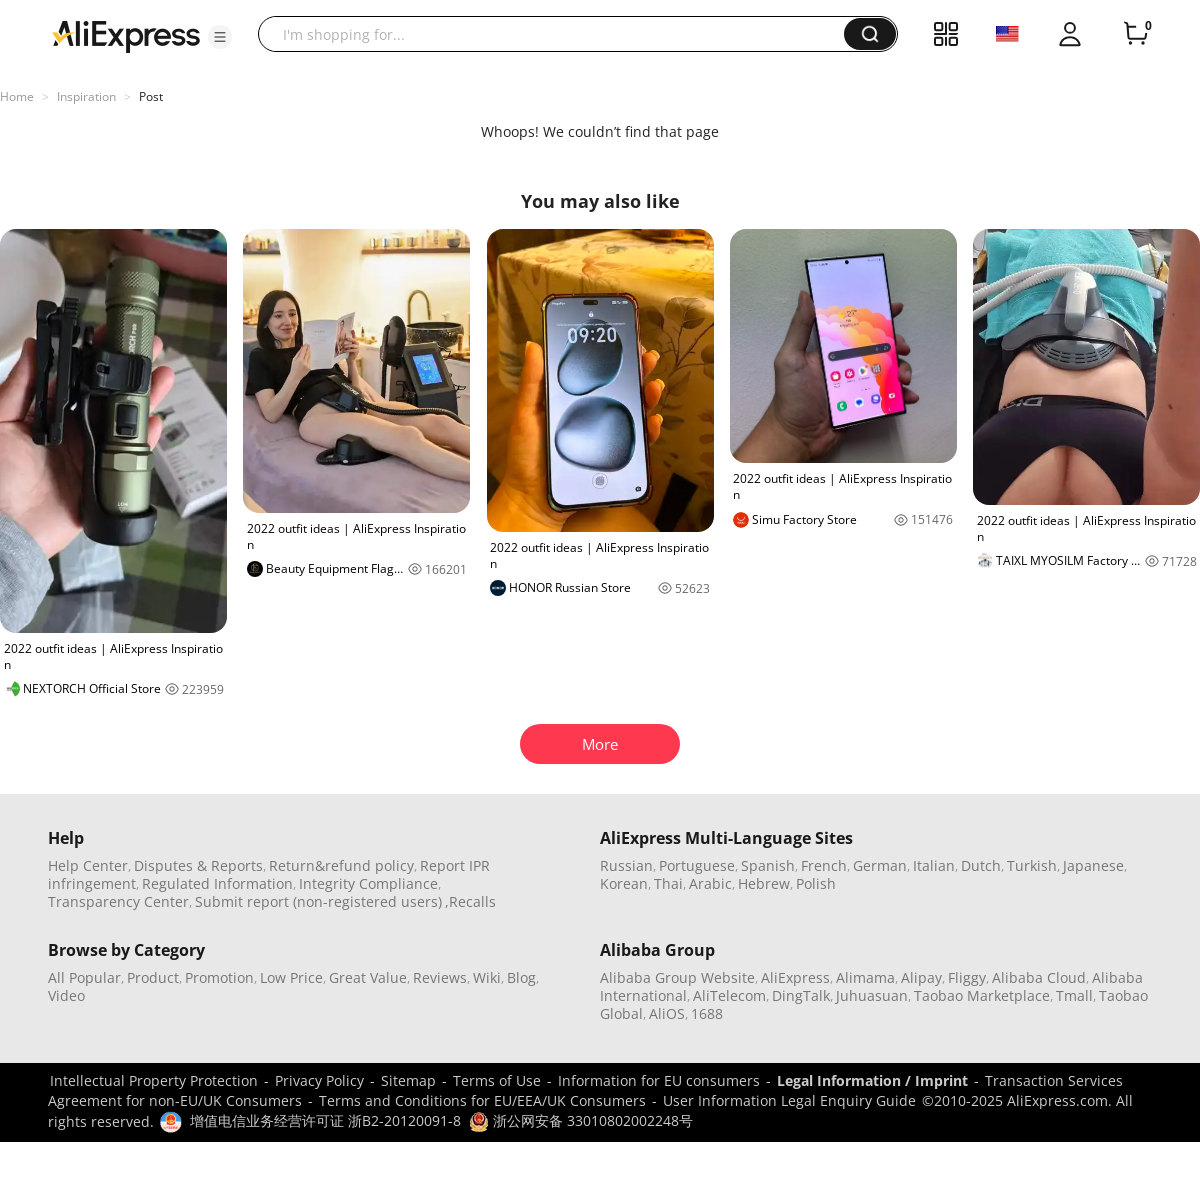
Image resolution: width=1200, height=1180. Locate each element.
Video (66, 995)
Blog (521, 977)
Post (151, 96)
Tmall (1074, 995)
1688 (707, 1013)
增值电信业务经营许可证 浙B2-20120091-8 (325, 1120)
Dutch (981, 865)
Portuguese (697, 865)
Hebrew (764, 883)
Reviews (440, 977)
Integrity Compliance (368, 883)
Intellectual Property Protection (154, 1080)
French (824, 865)
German (880, 865)
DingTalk (801, 995)
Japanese (1093, 865)
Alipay (921, 977)
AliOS (667, 1013)
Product (153, 977)
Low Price (291, 977)
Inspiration (86, 96)
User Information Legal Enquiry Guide (789, 1100)
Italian (934, 865)
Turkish (1032, 865)
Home (17, 96)
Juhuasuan (872, 995)
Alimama (865, 977)
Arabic (710, 883)
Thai (668, 883)
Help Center (88, 865)
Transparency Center (118, 901)
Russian (626, 865)
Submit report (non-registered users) (318, 901)
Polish (816, 883)
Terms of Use (497, 1080)
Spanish (768, 865)
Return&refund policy (341, 865)
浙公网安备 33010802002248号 (581, 1120)
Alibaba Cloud (1039, 977)
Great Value (368, 977)
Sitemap (408, 1080)
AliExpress (795, 977)
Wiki (487, 977)
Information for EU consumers (659, 1080)
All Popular (84, 977)
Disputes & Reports (198, 865)
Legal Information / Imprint (872, 1080)
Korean (624, 883)
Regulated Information (217, 883)
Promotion (219, 977)
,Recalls (470, 901)
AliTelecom (729, 995)
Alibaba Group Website (677, 977)
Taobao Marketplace (982, 995)
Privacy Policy (319, 1080)
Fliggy (967, 977)
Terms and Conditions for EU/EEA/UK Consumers (482, 1100)
